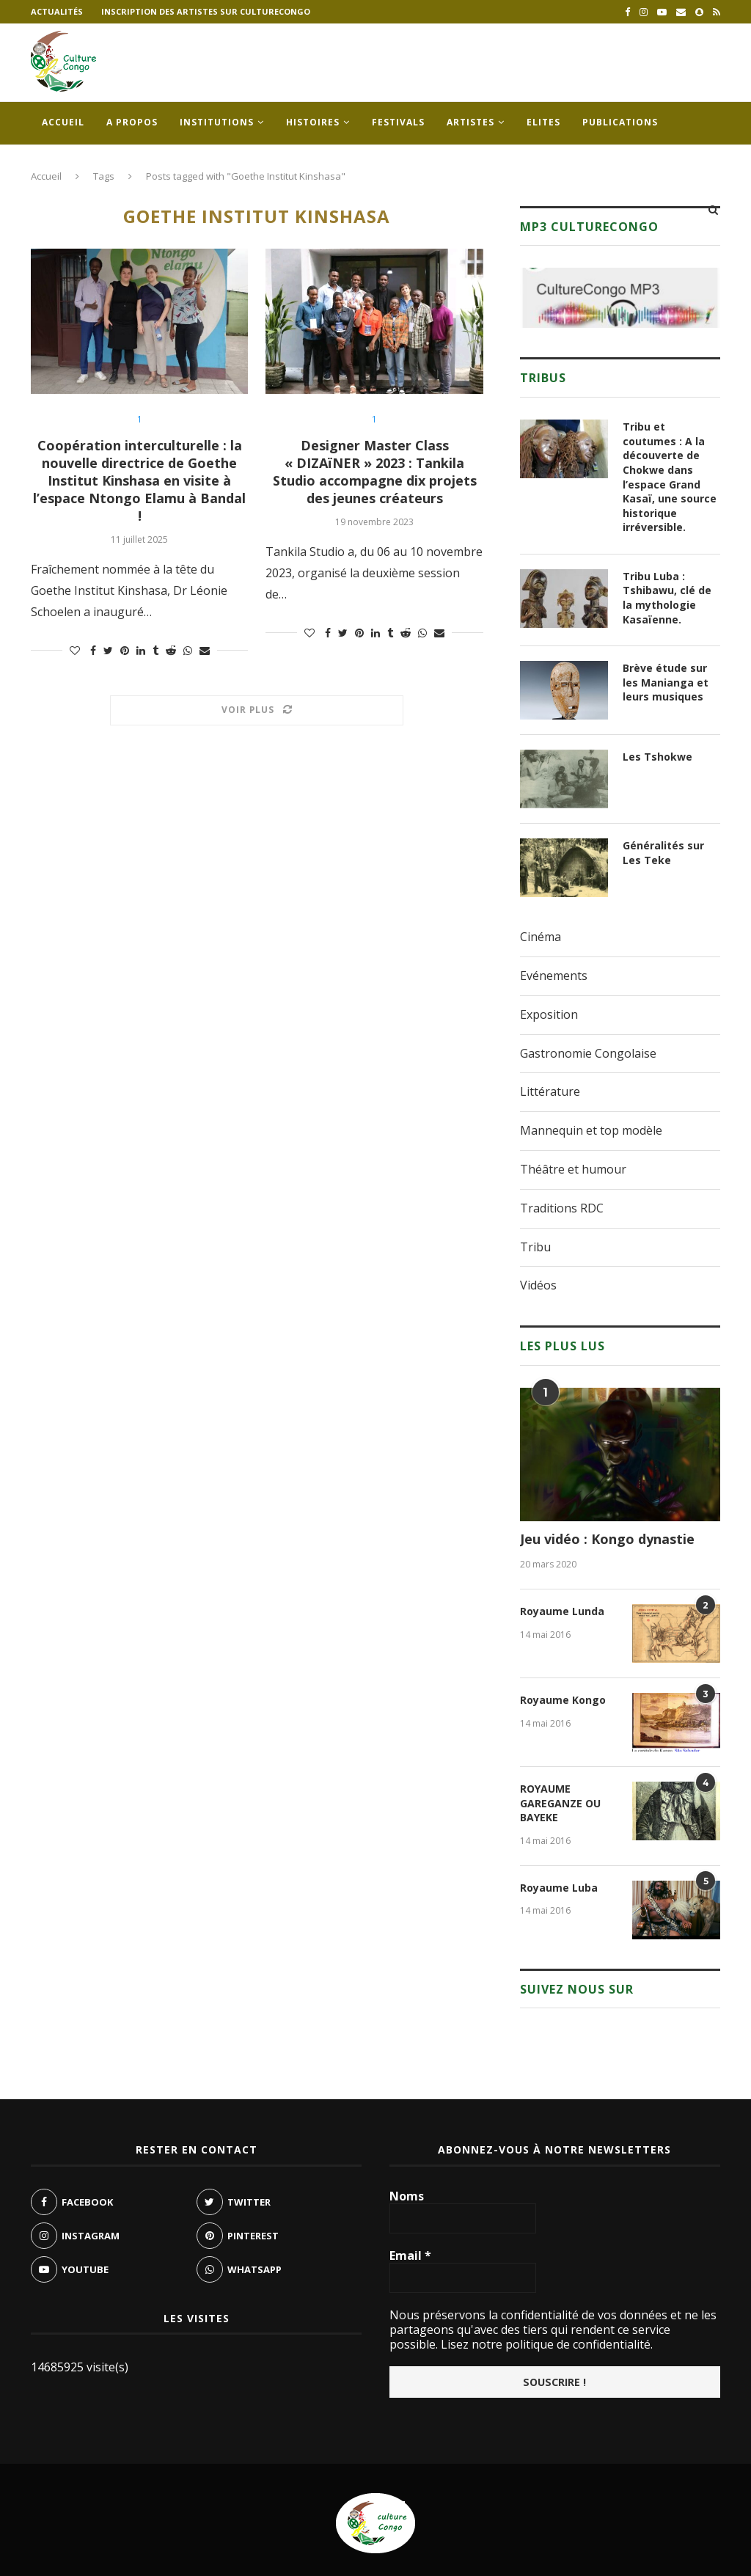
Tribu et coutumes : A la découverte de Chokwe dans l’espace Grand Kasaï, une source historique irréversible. (670, 477)
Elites (543, 122)
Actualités (57, 11)
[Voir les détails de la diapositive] (620, 298)
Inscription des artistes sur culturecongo (205, 11)
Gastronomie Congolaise (588, 1053)
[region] (620, 298)
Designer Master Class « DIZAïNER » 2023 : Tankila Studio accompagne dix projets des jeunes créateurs (375, 471)
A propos (132, 122)
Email (410, 2255)
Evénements (553, 975)
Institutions (217, 122)
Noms (406, 2196)
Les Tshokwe (657, 757)
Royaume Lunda (562, 1611)
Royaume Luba (559, 1888)
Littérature (550, 1091)
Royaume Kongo (563, 1700)
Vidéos (538, 1285)
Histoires (313, 122)
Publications (620, 122)
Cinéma (540, 937)
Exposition (549, 1014)
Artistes (470, 122)
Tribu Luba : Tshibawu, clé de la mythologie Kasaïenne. (667, 597)
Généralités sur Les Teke (663, 852)
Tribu (535, 1247)
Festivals (398, 122)
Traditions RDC (562, 1208)
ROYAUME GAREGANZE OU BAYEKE (560, 1803)
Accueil (63, 122)
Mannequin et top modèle (591, 1130)
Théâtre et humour (573, 1169)
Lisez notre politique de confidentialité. (545, 2344)
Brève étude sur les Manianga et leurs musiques (665, 682)
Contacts (69, 165)
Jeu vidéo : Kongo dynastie (607, 1539)
